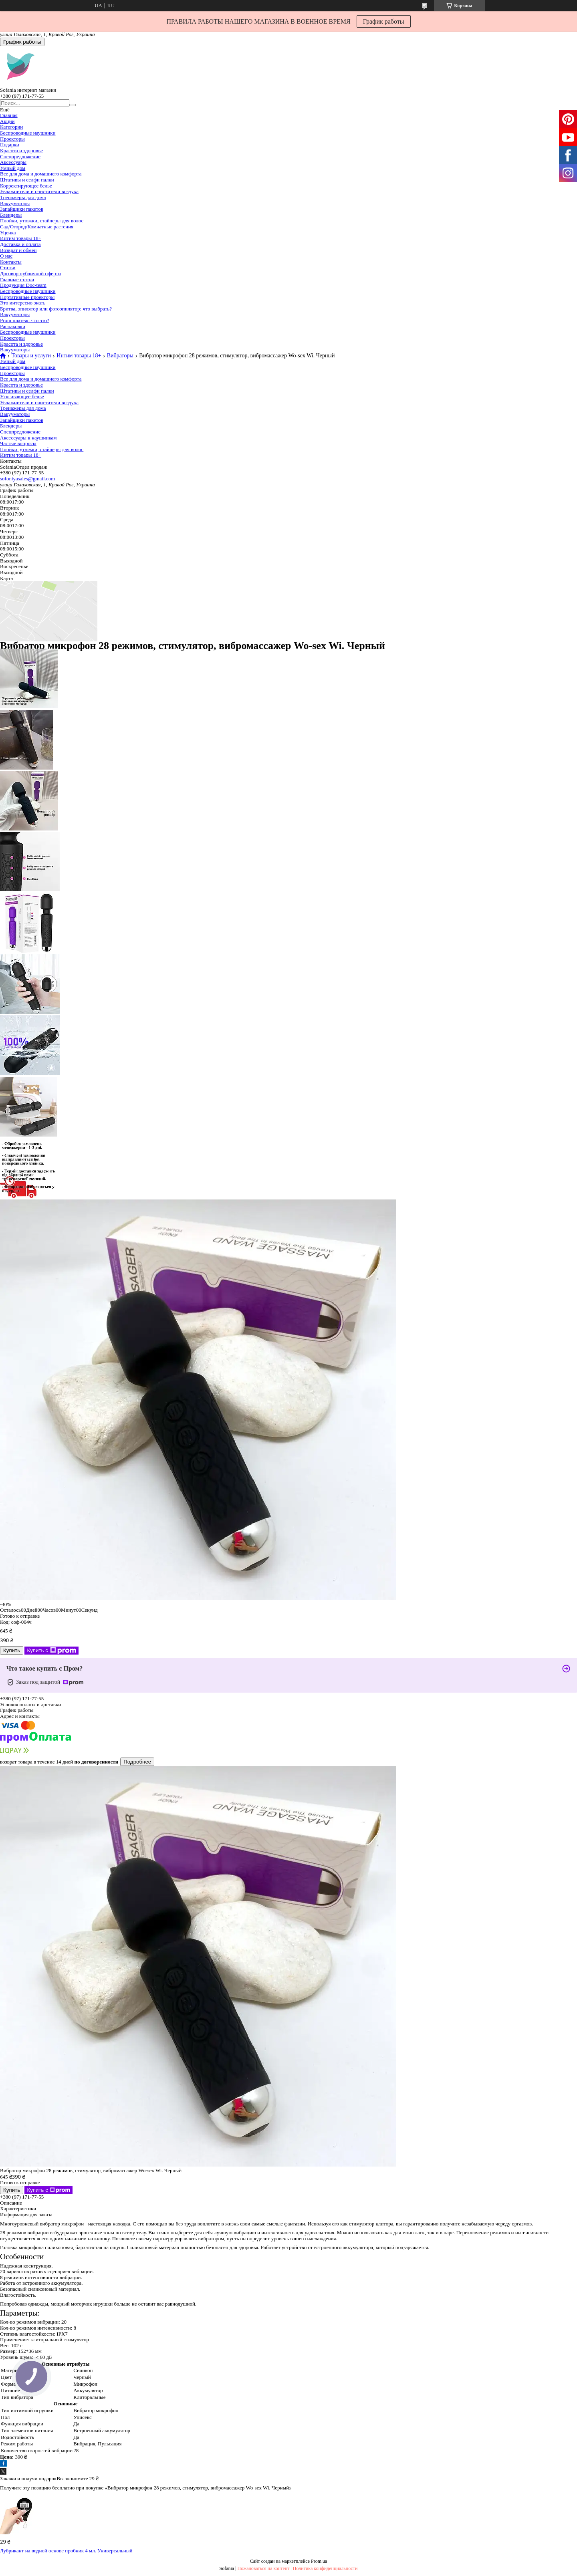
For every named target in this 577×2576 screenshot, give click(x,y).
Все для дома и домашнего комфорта (40, 174)
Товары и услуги (30, 356)
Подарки (9, 144)
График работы (383, 21)
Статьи (7, 267)
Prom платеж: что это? (24, 320)
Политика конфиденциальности (325, 2568)
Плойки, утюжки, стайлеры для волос (41, 221)
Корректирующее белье (26, 186)
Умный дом (12, 168)
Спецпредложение (20, 156)
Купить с (51, 1650)
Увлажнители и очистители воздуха (39, 191)
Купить (11, 1650)
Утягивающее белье (22, 396)
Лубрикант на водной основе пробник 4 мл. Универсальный (66, 2551)
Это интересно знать (22, 303)
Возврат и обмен (18, 250)
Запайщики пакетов (21, 209)
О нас (6, 256)
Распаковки (12, 326)
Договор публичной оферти (30, 273)
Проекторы (12, 139)
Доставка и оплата (20, 244)
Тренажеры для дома (23, 197)
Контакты (11, 262)
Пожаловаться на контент (264, 2568)
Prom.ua (319, 2561)
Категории (11, 127)
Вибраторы (120, 356)
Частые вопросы (18, 443)
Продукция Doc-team (23, 285)
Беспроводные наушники (28, 133)
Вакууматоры (15, 203)
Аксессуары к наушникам (28, 438)
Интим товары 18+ (20, 238)
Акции (7, 121)
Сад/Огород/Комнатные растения (36, 227)
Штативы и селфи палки (27, 180)
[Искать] (72, 105)
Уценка (8, 233)
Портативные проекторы (27, 297)
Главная (9, 115)
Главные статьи (17, 279)
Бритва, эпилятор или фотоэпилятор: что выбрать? (56, 309)
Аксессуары (13, 162)
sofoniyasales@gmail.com (27, 479)
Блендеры (11, 215)
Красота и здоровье (21, 150)
